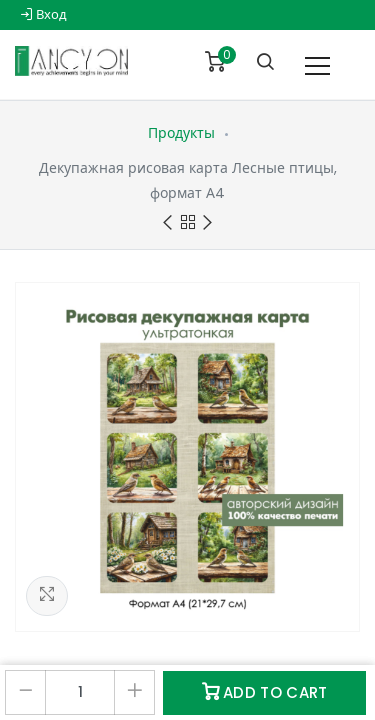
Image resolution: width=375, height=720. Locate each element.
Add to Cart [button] (265, 692)
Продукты (181, 133)
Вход (43, 14)
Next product (207, 223)
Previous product (167, 223)
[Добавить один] (134, 692)
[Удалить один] (25, 692)
